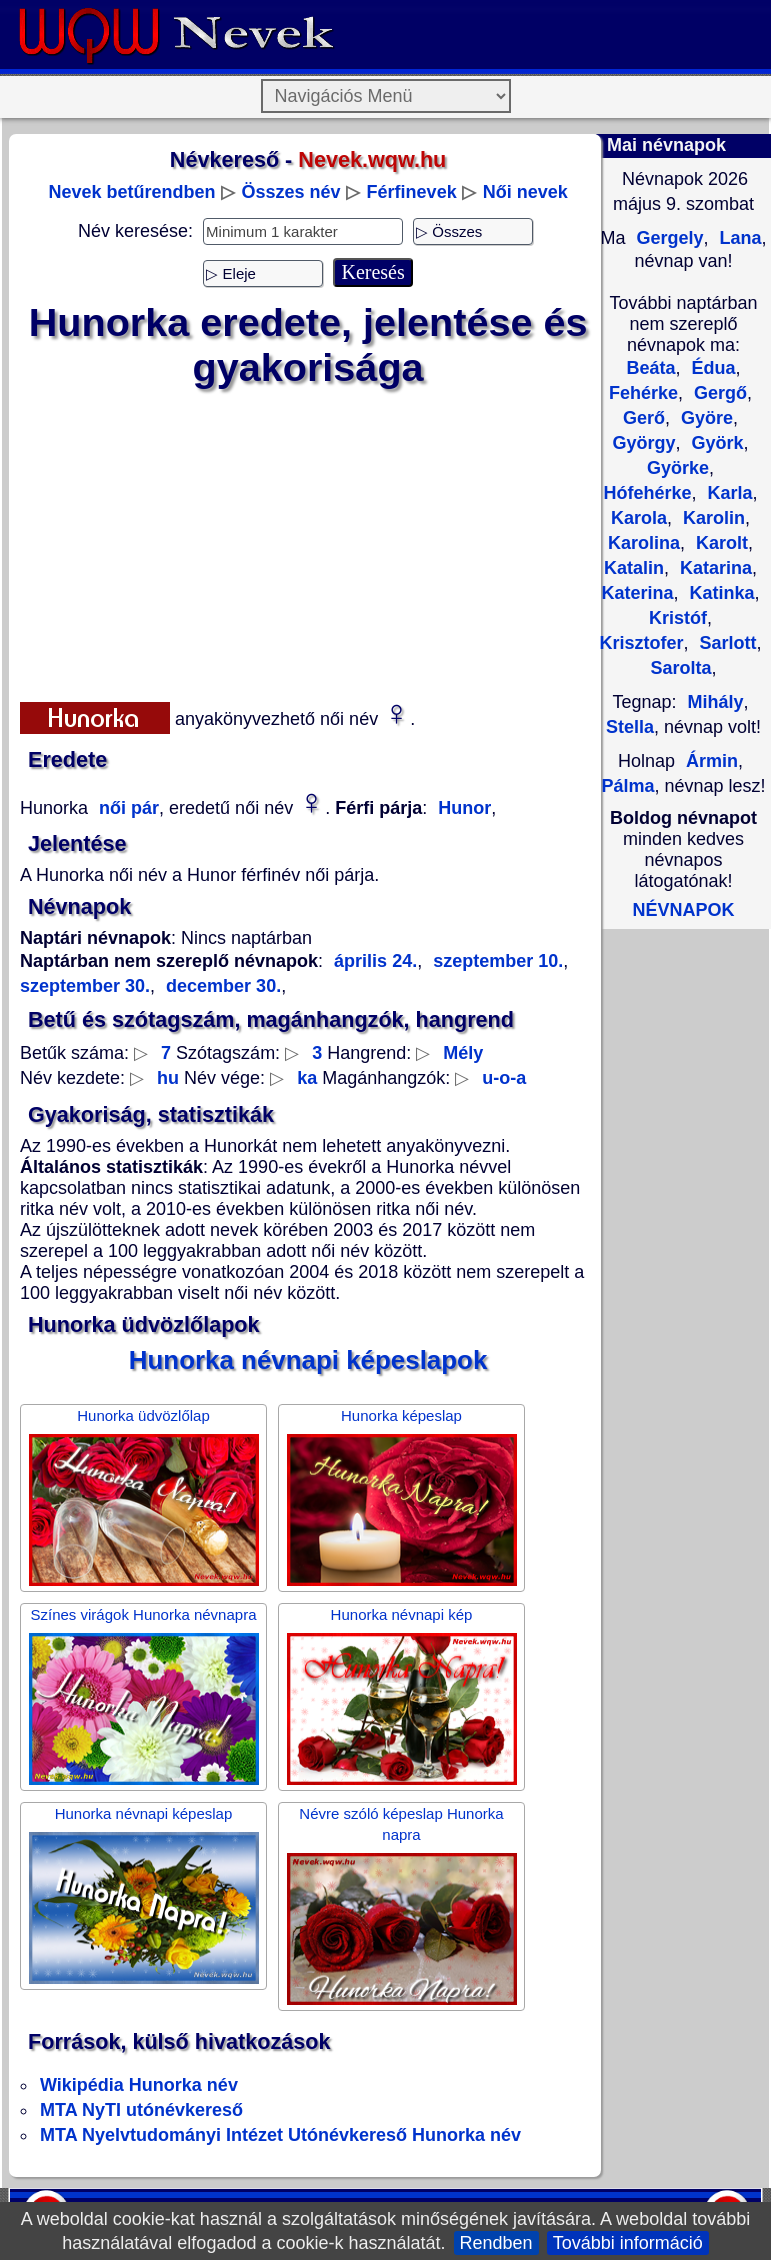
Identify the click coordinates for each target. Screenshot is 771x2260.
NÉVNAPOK (683, 910)
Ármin (712, 761)
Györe (704, 418)
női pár (126, 808)
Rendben (496, 2243)
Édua (711, 368)
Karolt (719, 543)
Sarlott (726, 643)
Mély (463, 1053)
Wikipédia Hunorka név (139, 2085)
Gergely (667, 238)
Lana (738, 238)
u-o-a (504, 1078)
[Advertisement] (308, 541)
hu (168, 1078)
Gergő (718, 393)
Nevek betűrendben (131, 192)
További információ (628, 2243)
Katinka (720, 593)
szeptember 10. (495, 961)
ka (307, 1078)
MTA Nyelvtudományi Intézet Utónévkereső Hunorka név (280, 2135)
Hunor (464, 808)
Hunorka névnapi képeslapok (308, 1360)
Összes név (291, 192)
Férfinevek (412, 192)
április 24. (375, 961)
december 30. (221, 986)
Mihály (716, 702)
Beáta (650, 368)
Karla (728, 493)
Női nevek (525, 192)
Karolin (711, 518)
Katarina (713, 568)
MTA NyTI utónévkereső (141, 2110)
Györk (715, 443)
